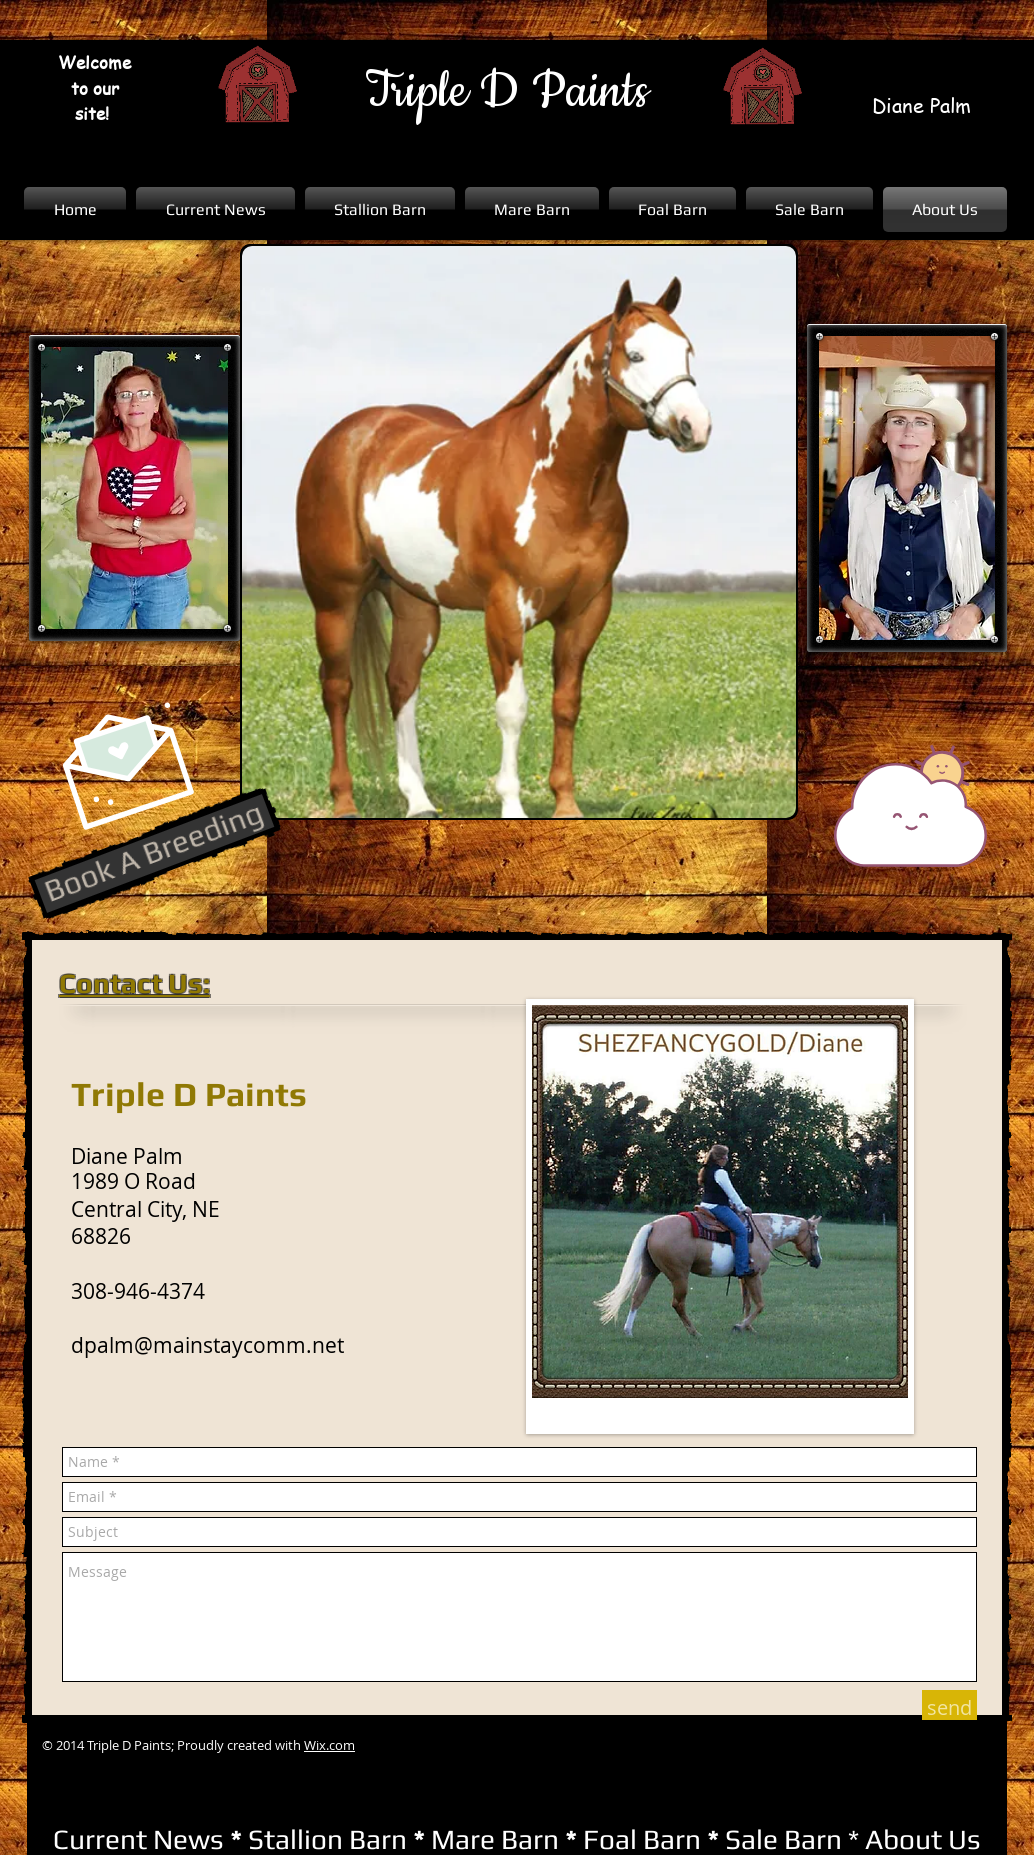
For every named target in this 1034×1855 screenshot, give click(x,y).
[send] (949, 1708)
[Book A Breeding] (155, 853)
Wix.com (329, 1745)
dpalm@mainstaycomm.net (207, 1345)
